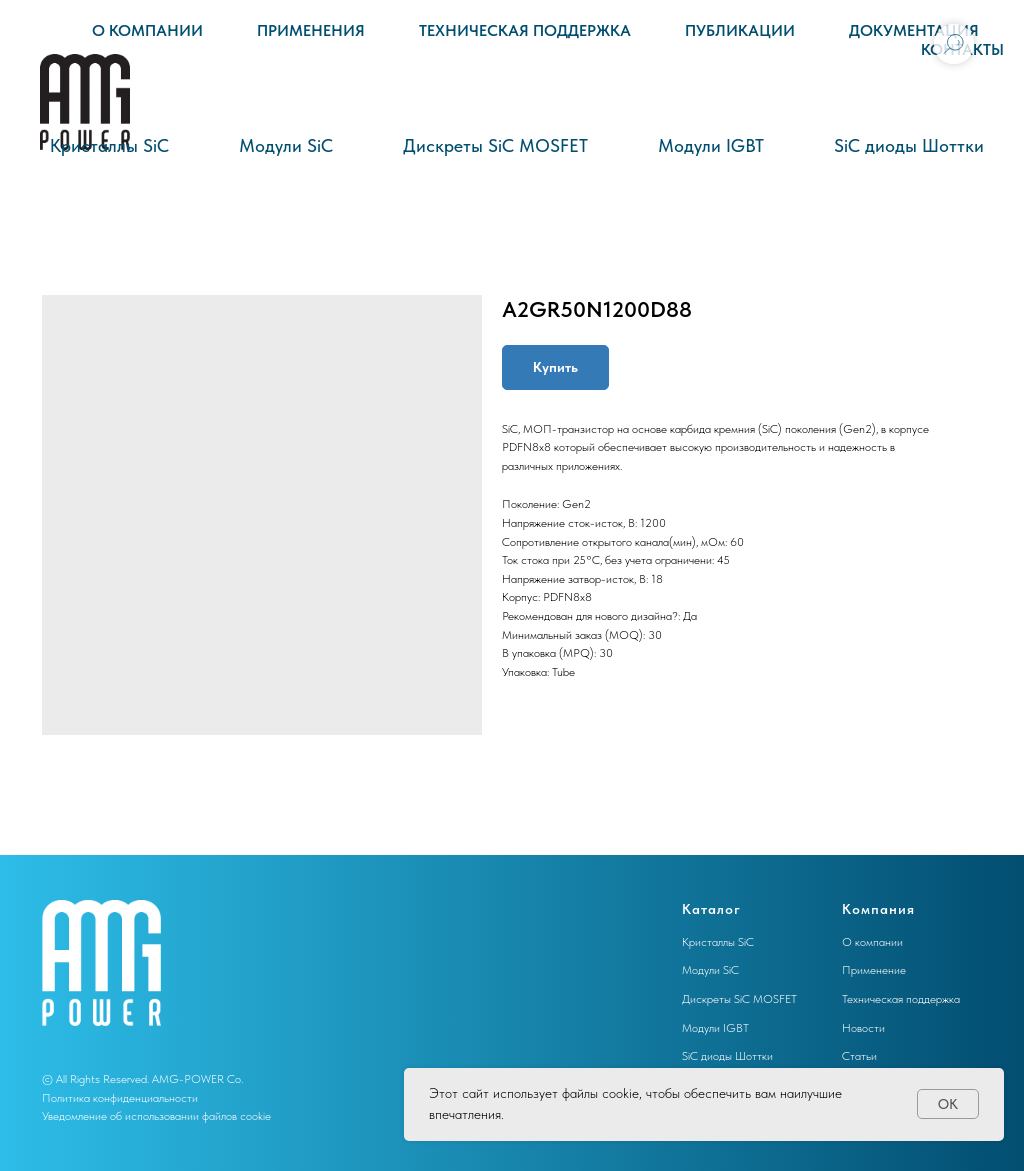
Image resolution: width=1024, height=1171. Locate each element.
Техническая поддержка (525, 30)
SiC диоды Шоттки (909, 145)
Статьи (859, 1056)
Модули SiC (286, 145)
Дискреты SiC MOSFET (495, 145)
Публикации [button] (740, 30)
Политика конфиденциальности (120, 1098)
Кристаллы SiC (109, 145)
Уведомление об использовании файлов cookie (156, 1116)
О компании (147, 30)
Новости (863, 1028)
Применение (874, 970)
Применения (311, 30)
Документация (914, 30)
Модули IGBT (711, 145)
